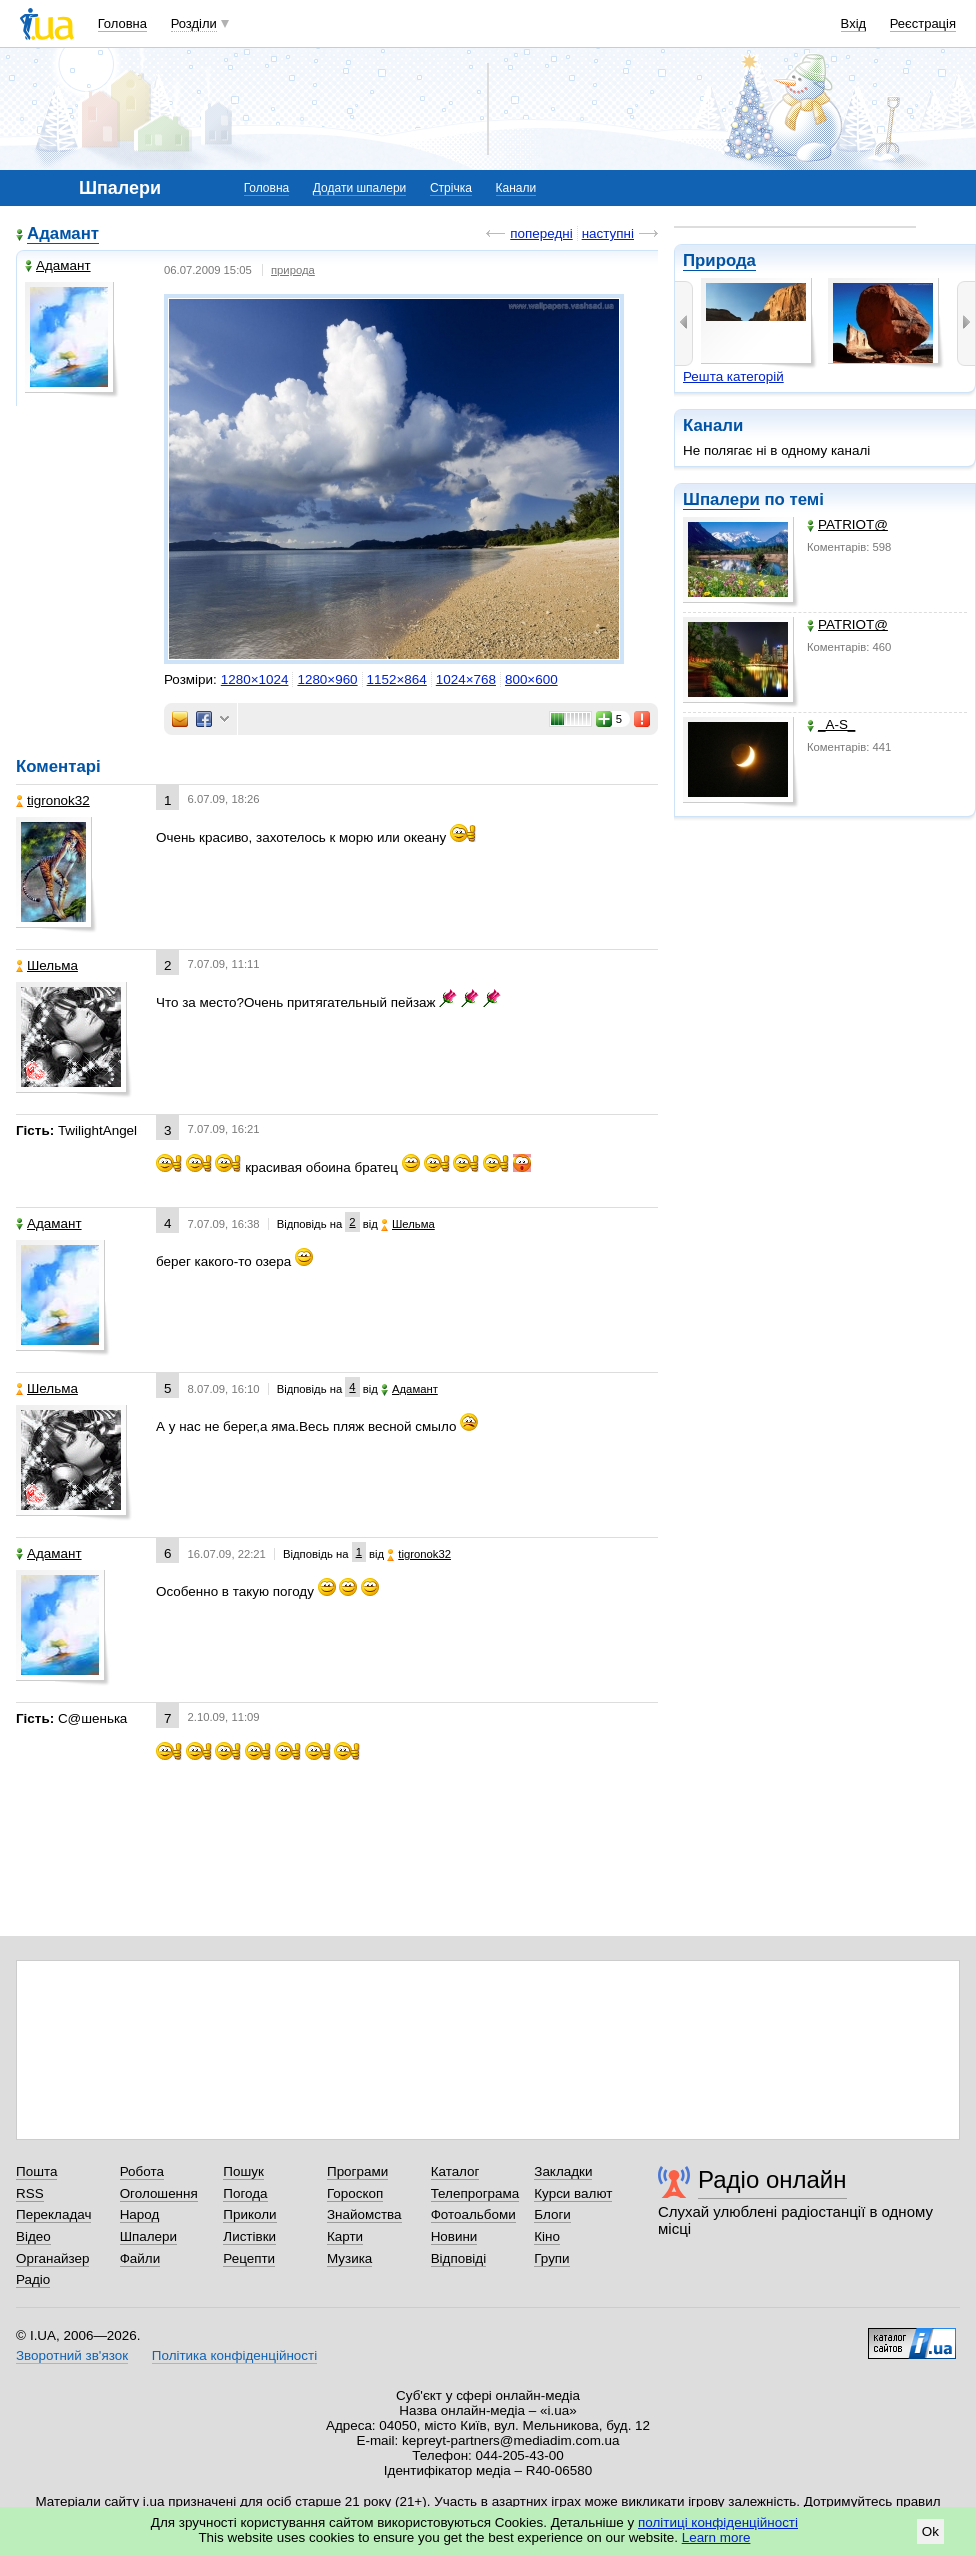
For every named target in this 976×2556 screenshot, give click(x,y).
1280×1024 (255, 679)
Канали (516, 188)
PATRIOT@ (847, 524)
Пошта (36, 2171)
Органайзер (52, 2258)
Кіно (547, 2236)
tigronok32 (53, 800)
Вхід (854, 23)
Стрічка (451, 188)
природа (293, 270)
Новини (454, 2236)
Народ (140, 2214)
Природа (719, 260)
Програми (357, 2171)
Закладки (563, 2171)
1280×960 (327, 679)
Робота (142, 2171)
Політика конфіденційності (234, 2355)
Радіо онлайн (772, 2179)
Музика (349, 2258)
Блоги (552, 2214)
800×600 (531, 679)
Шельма (47, 965)
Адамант (63, 233)
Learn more (716, 2537)
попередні (541, 233)
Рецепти (249, 2258)
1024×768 (466, 679)
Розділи (194, 23)
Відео (33, 2236)
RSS (30, 2193)
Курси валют (573, 2193)
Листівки (249, 2236)
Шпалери (721, 499)
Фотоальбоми (473, 2214)
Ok (930, 2531)
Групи (551, 2258)
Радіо (33, 2279)
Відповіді (459, 2258)
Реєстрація (923, 23)
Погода (245, 2193)
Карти (345, 2236)
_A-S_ (831, 724)
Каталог (455, 2171)
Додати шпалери (359, 188)
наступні (608, 233)
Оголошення (159, 2193)
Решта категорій (733, 376)
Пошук (243, 2171)
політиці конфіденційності (718, 2522)
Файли (140, 2258)
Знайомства (364, 2214)
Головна (122, 23)
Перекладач (53, 2214)
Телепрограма (475, 2193)
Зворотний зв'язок (72, 2355)
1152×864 (397, 679)
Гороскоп (355, 2193)
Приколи (249, 2214)
